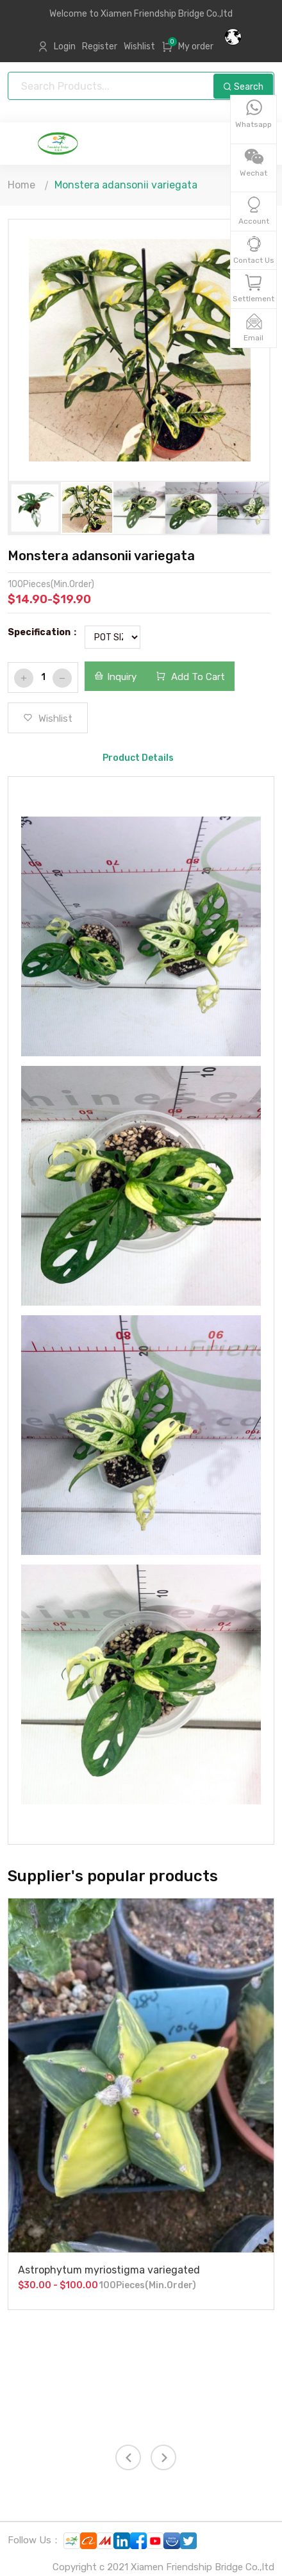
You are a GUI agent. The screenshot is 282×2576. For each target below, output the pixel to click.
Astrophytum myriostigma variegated (109, 2270)
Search (243, 86)
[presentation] (128, 2457)
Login (65, 46)
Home (21, 185)
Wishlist (139, 46)
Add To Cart (190, 677)
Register (99, 46)
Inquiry (115, 677)
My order (195, 46)
